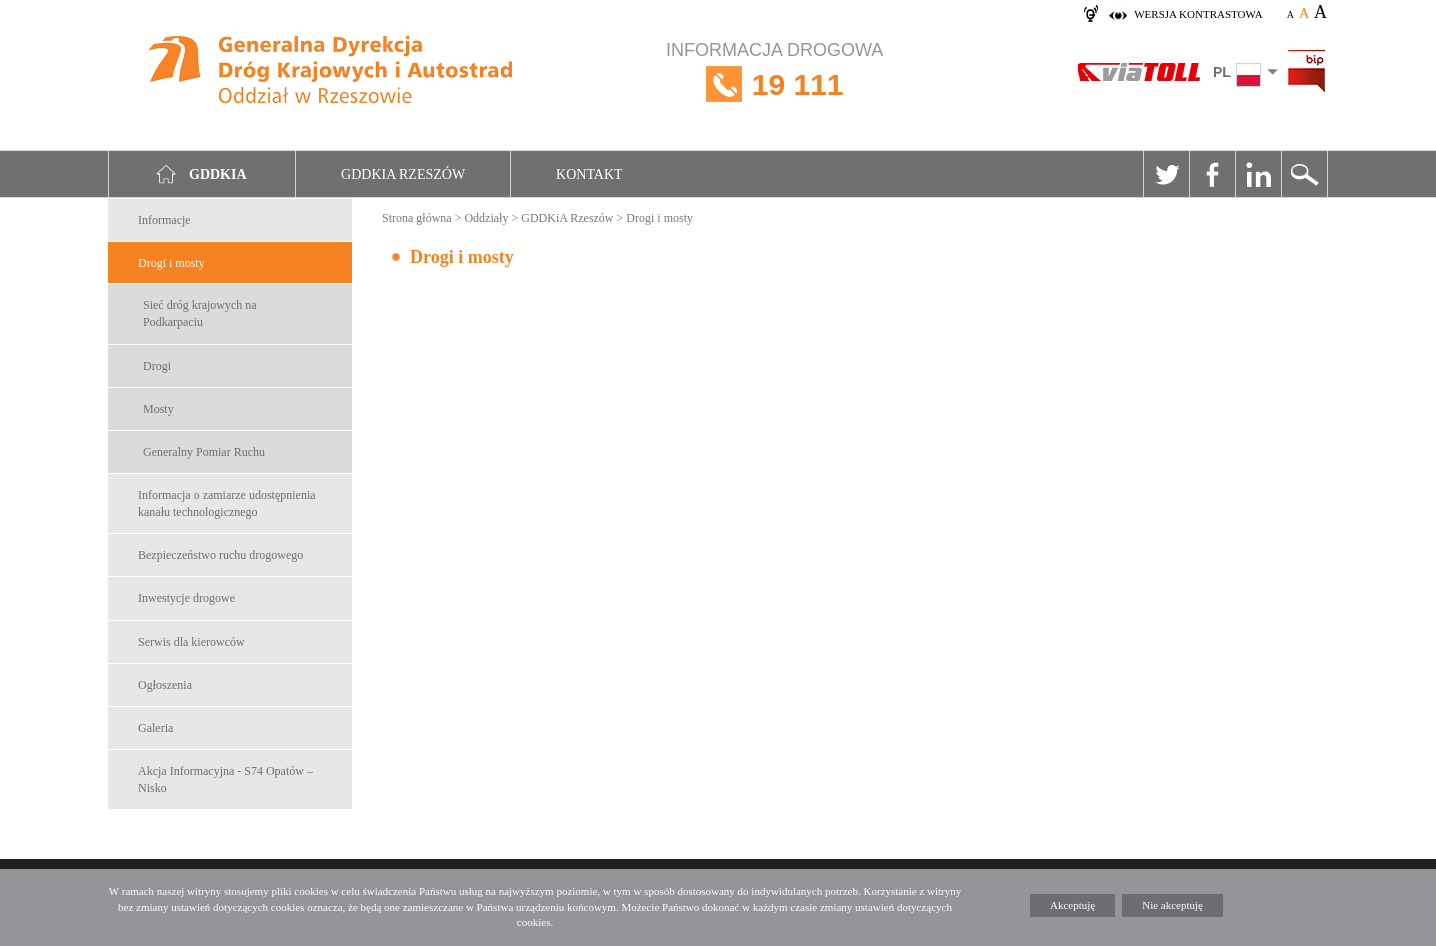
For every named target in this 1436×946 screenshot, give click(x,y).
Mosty (158, 409)
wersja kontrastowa (1198, 14)
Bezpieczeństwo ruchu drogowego (220, 555)
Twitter (1166, 174)
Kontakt (589, 174)
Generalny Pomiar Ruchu (204, 452)
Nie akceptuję (1172, 905)
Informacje (164, 220)
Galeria (155, 728)
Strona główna (417, 218)
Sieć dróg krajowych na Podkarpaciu (200, 313)
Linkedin (1258, 174)
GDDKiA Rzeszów (567, 218)
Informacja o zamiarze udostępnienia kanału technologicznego (227, 503)
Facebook (1212, 174)
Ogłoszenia (165, 685)
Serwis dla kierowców (191, 642)
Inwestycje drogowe (186, 598)
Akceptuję (1072, 905)
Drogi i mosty (171, 263)
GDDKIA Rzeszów (403, 174)
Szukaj (1304, 174)
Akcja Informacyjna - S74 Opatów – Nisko (225, 779)
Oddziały (486, 218)
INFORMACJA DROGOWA (774, 84)
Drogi (157, 366)
